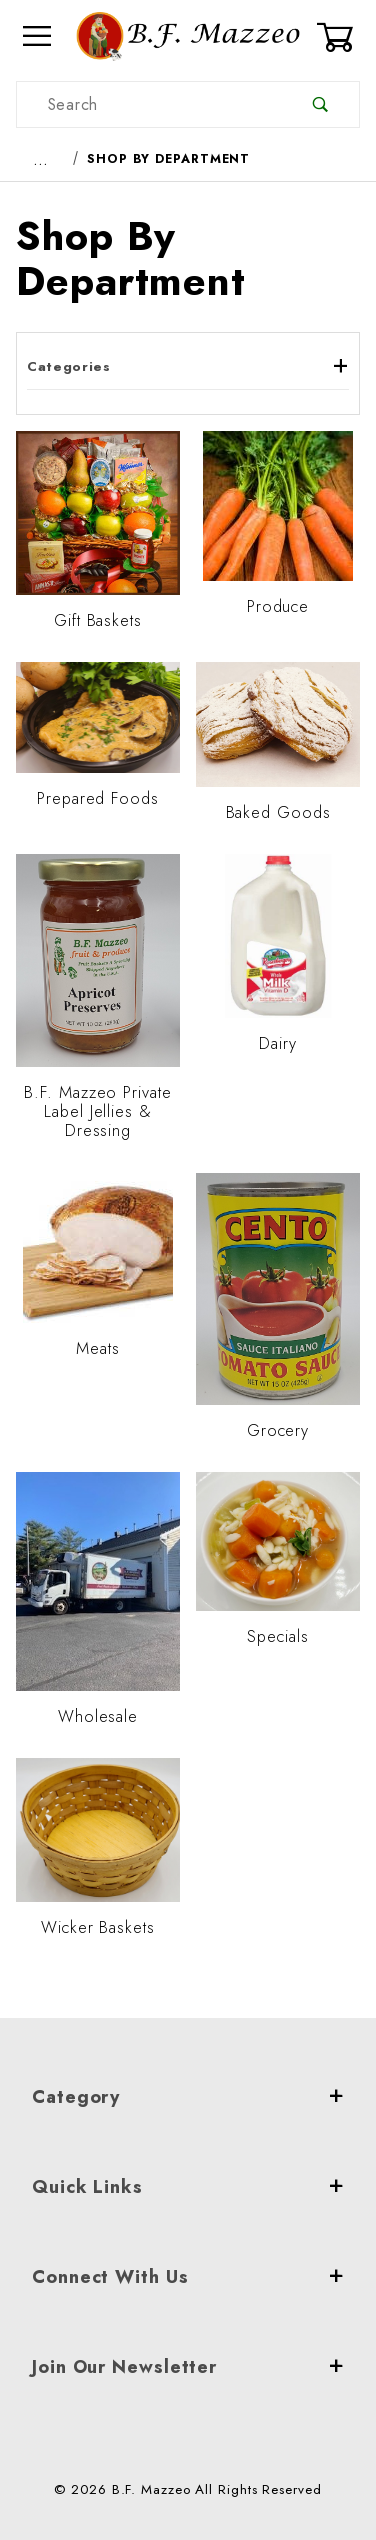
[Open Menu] (38, 36)
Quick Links (188, 2187)
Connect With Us (188, 2277)
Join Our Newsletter (188, 2367)
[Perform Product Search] (320, 104)
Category (188, 2097)
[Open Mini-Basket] (338, 37)
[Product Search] (149, 104)
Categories (188, 366)
